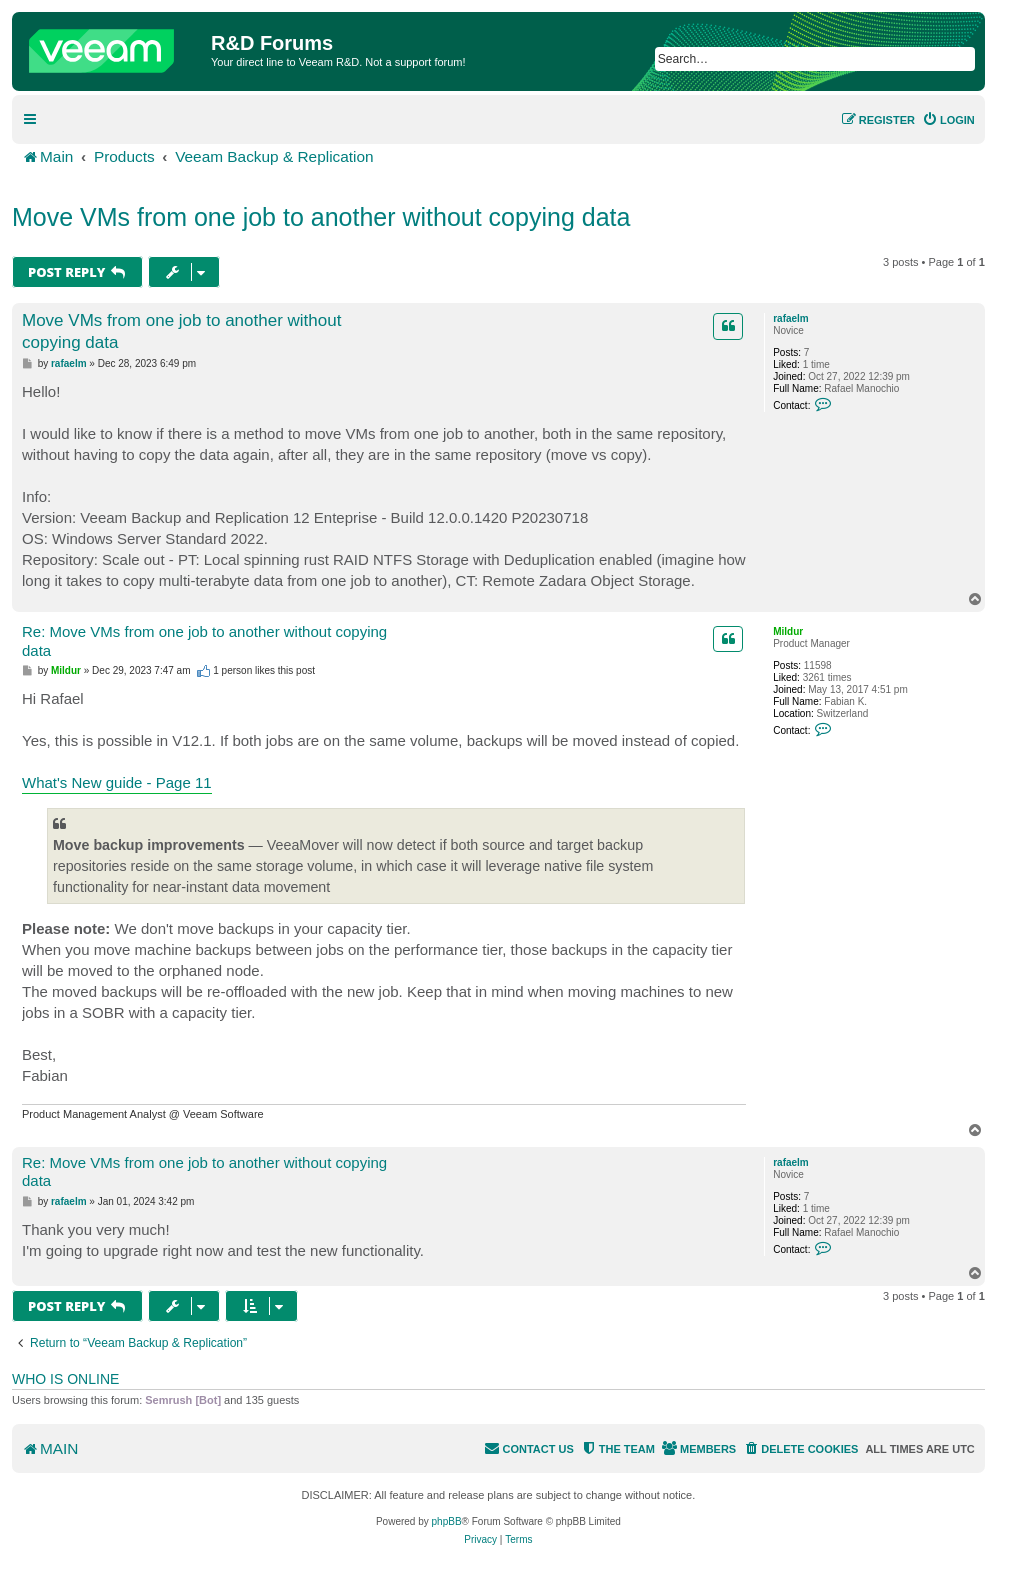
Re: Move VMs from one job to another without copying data (204, 641)
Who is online (65, 1379)
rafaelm (791, 318)
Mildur (788, 631)
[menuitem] (948, 120)
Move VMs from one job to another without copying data (321, 217)
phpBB (447, 1521)
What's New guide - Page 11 (117, 782)
